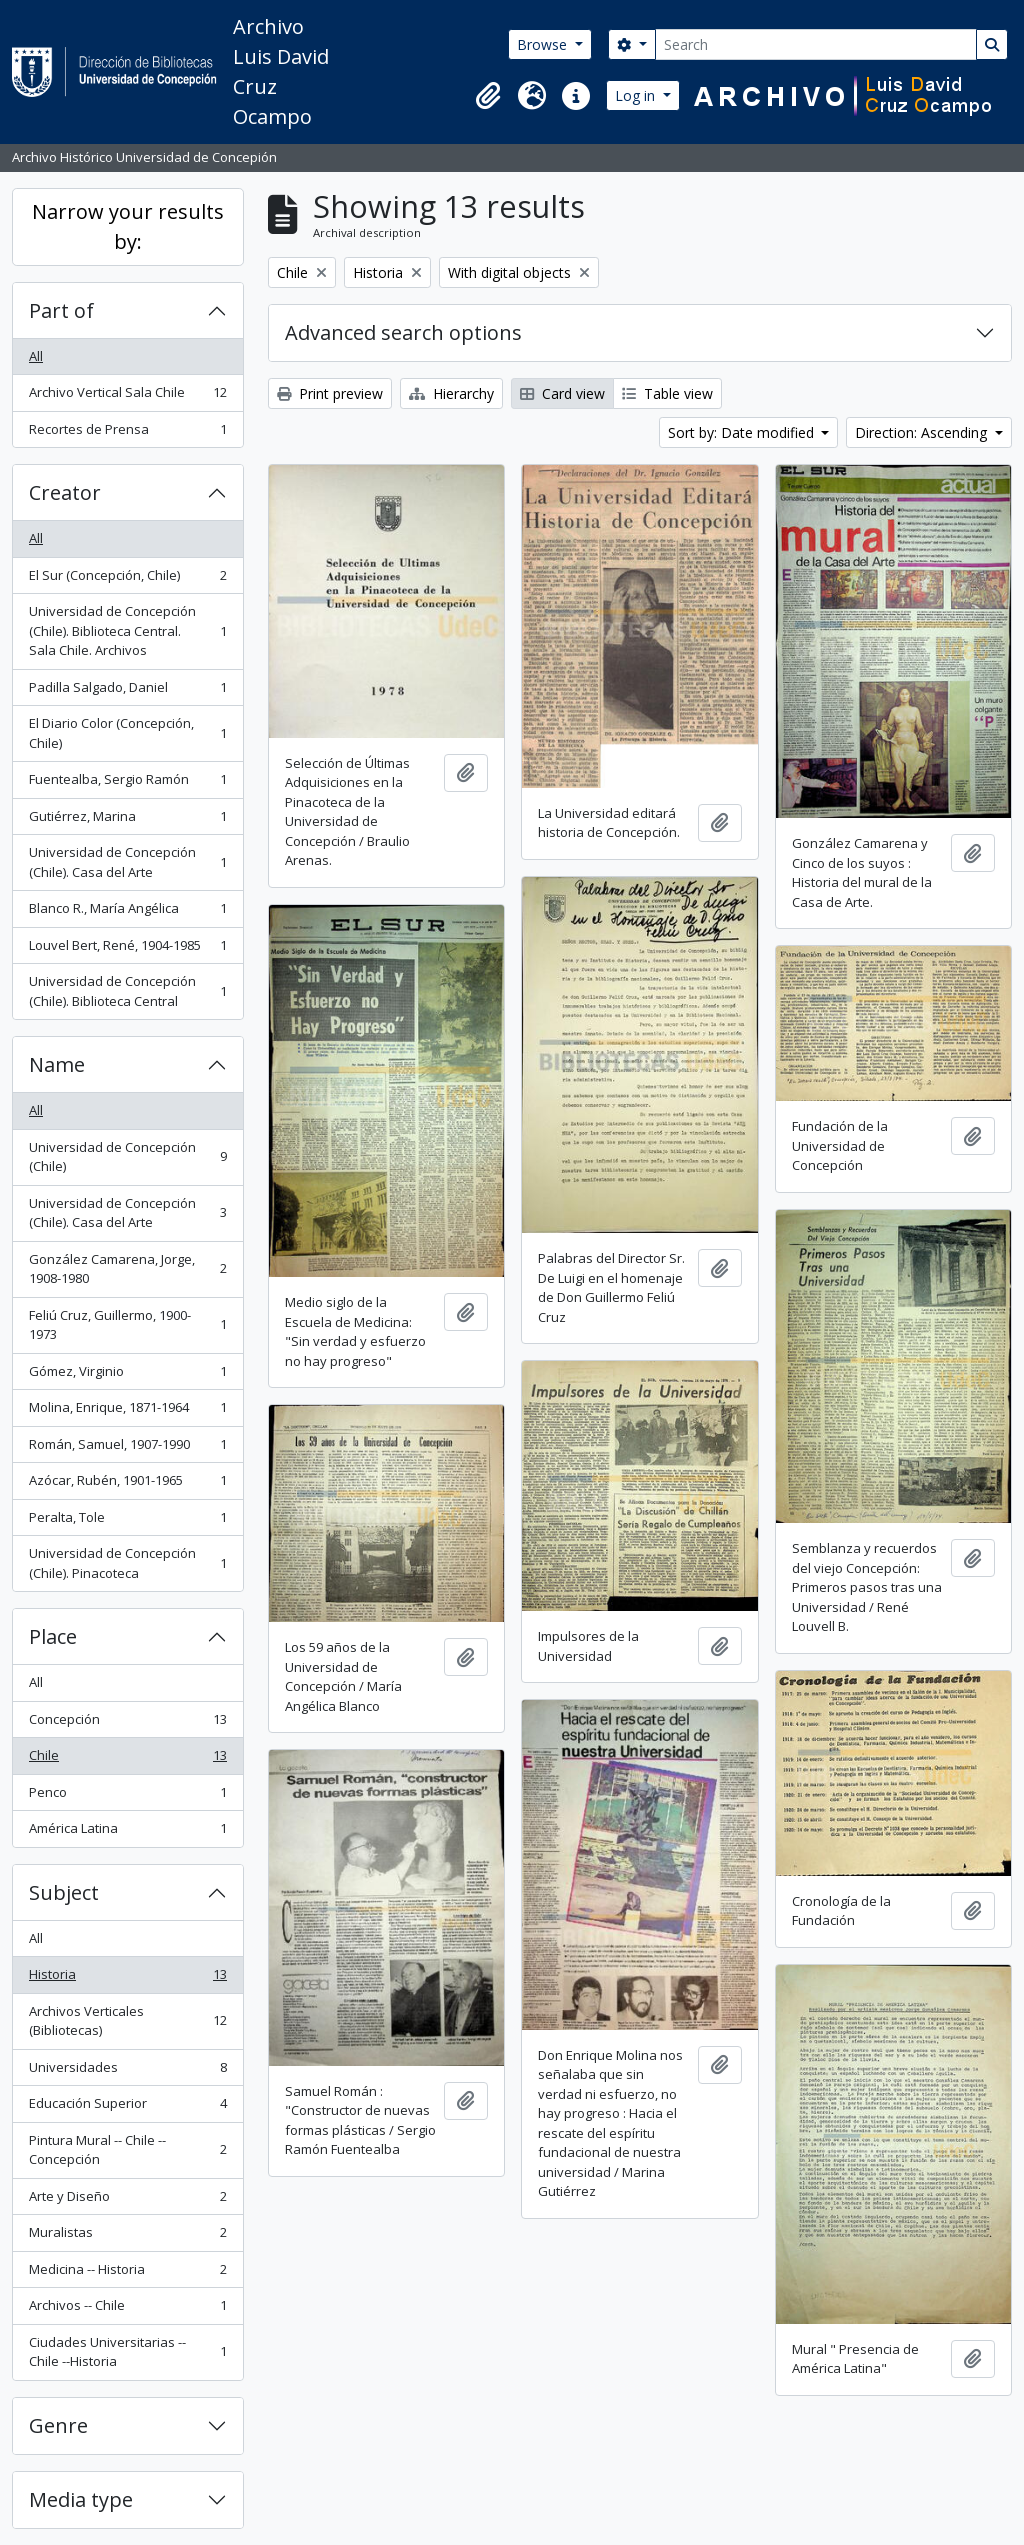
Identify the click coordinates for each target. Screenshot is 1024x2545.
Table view (667, 393)
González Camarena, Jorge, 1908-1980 (127, 1269)
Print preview (330, 393)
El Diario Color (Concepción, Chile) (127, 733)
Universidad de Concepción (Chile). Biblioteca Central (127, 991)
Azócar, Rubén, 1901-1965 (127, 1484)
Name (57, 1064)
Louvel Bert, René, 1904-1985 (127, 949)
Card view (562, 393)
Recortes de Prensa (127, 433)
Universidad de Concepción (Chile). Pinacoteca (127, 1563)
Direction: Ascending (923, 432)
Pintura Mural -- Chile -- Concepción (127, 2150)
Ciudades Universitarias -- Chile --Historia (127, 2352)
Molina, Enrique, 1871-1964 (127, 1411)
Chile (127, 1759)
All (36, 356)
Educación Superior (127, 2107)
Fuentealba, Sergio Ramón (127, 783)
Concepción (127, 1723)
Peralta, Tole (127, 1521)
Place (53, 1636)
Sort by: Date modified (743, 432)
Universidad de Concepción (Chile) (127, 1157)
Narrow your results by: (128, 226)
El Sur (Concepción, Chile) (127, 579)
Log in (637, 95)
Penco (127, 1796)
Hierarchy (451, 393)
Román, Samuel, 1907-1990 (127, 1448)
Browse (544, 44)
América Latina (127, 1832)
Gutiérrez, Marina (127, 820)
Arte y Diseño (127, 2200)
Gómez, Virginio (127, 1375)
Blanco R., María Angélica (127, 912)
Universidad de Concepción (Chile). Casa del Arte (127, 862)
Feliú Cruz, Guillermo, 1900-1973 (127, 1325)
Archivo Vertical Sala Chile (127, 396)
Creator (65, 492)
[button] (488, 96)
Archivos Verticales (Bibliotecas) (127, 2021)
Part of (61, 310)
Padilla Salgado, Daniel (127, 691)
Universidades (127, 2071)
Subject (64, 1892)
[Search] (816, 44)
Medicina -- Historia (127, 2273)
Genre (58, 2425)
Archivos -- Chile (127, 2309)
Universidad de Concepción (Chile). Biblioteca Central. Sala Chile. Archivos (127, 630)
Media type (81, 2499)
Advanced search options (403, 332)
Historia (127, 1978)
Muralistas (127, 2236)
